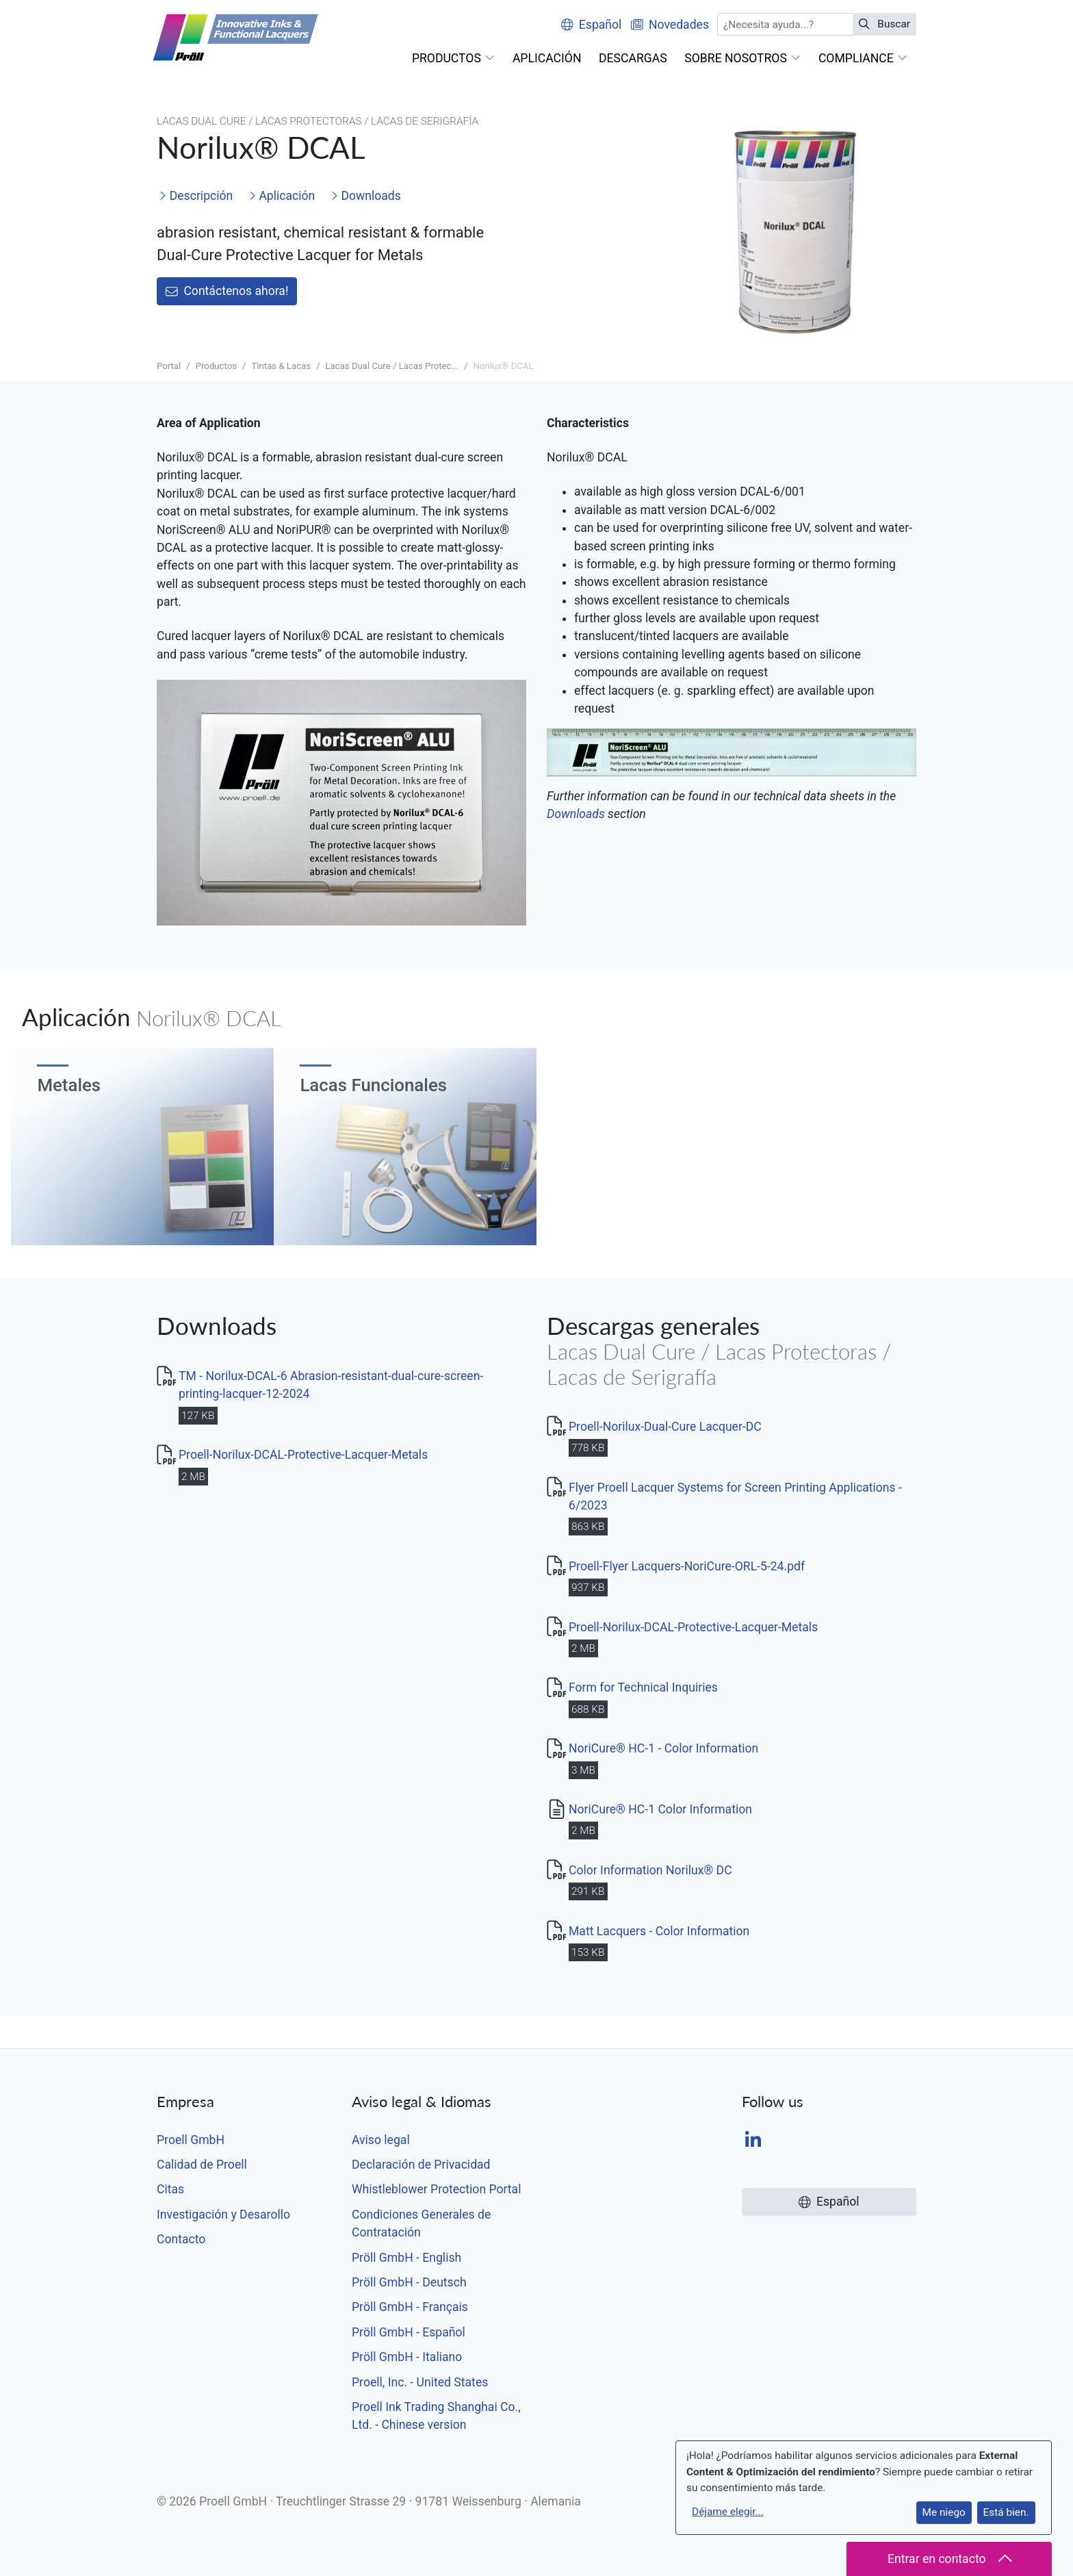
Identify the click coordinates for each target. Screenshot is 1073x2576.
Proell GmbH (190, 2140)
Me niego (944, 2512)
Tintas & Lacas (281, 366)
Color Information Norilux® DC (650, 1870)
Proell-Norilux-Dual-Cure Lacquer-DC (665, 1426)
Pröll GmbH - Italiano (407, 2357)
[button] (453, 58)
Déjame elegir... (728, 2511)
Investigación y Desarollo (223, 2214)
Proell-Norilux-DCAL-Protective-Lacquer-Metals (303, 1455)
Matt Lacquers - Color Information (659, 1931)
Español (591, 24)
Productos (216, 366)
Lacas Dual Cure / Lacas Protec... (391, 366)
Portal (169, 366)
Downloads (366, 196)
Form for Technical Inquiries (643, 1687)
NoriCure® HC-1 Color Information (660, 1809)
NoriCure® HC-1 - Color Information (663, 1748)
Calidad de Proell (202, 2164)
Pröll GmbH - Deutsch (409, 2282)
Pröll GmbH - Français (410, 2307)
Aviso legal (381, 2140)
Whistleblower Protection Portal (436, 2189)
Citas (170, 2189)
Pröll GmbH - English (406, 2258)
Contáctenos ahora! (227, 291)
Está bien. (1006, 2512)
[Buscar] (785, 24)
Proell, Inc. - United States (420, 2382)
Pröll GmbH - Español (408, 2332)
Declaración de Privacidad (421, 2164)
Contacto (181, 2239)
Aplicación (281, 196)
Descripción (196, 196)
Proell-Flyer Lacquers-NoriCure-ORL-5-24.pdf (687, 1566)
